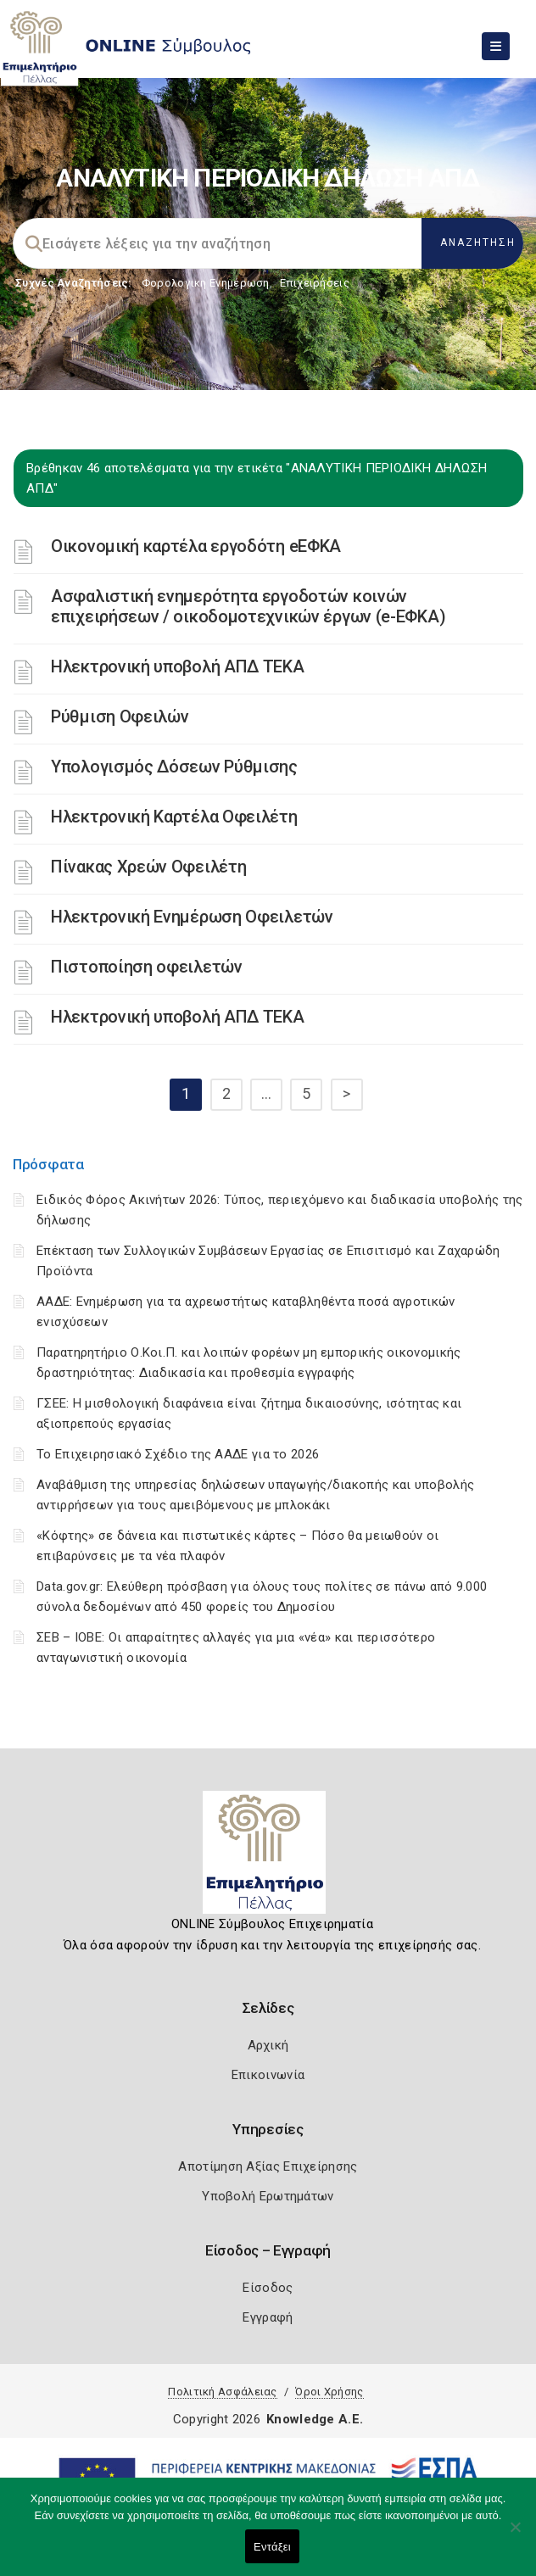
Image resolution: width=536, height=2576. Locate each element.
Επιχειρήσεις (314, 282)
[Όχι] (514, 2535)
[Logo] (268, 1859)
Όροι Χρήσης (329, 2391)
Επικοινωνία (268, 2075)
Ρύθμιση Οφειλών (120, 716)
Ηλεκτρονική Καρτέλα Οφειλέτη (174, 816)
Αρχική (268, 2045)
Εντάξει (272, 2546)
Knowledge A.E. (314, 2419)
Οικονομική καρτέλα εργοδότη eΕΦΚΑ (196, 546)
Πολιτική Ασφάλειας (222, 2391)
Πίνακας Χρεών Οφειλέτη (148, 866)
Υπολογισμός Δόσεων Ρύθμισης (174, 766)
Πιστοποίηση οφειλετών (147, 966)
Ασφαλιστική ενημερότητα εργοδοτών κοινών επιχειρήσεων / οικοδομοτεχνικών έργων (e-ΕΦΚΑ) (248, 606)
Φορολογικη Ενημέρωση (206, 282)
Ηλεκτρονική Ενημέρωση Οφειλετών (192, 916)
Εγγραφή (268, 2317)
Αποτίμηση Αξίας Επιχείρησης (267, 2166)
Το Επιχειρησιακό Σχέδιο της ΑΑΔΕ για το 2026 (177, 1454)
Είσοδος (268, 2287)
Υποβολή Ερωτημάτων (267, 2196)
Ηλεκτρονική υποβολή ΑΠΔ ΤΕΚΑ (177, 666)
